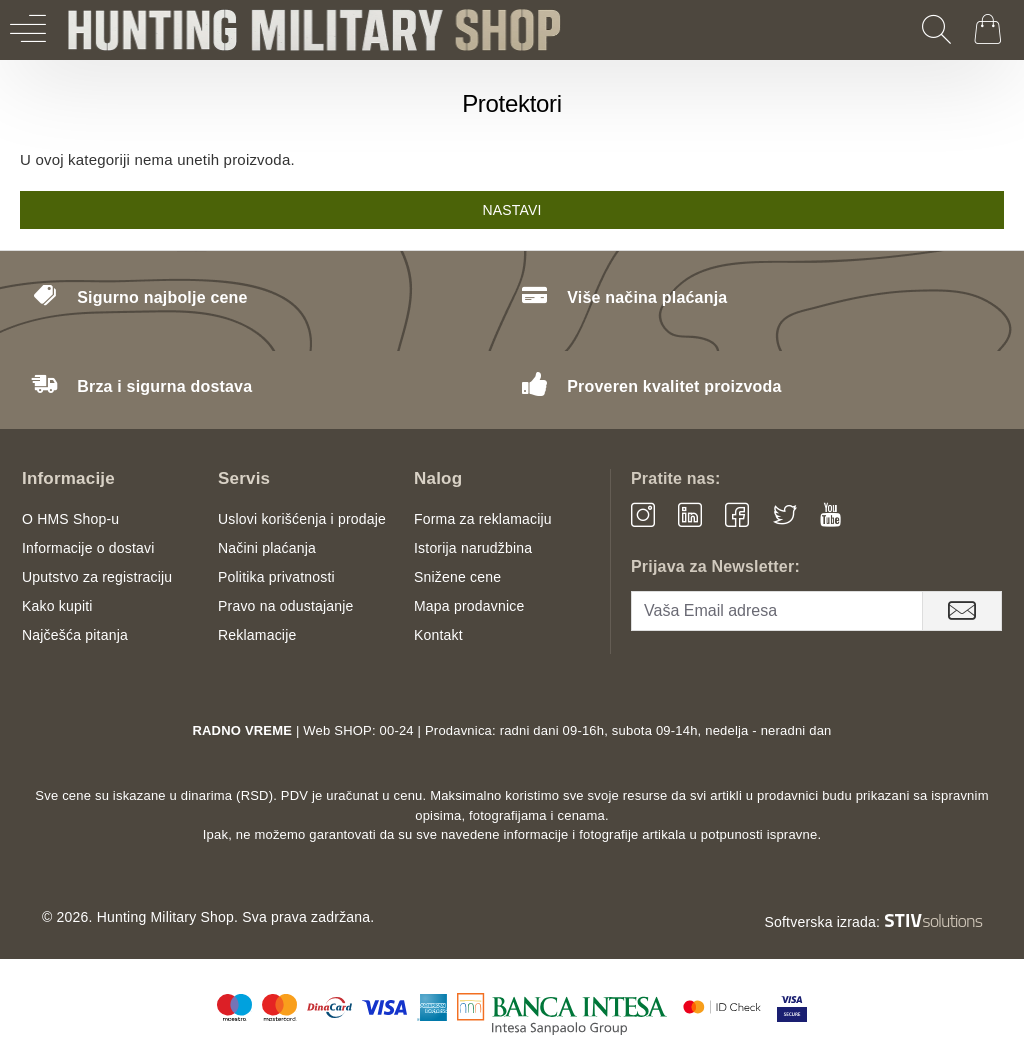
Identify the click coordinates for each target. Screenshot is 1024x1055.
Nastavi (511, 210)
